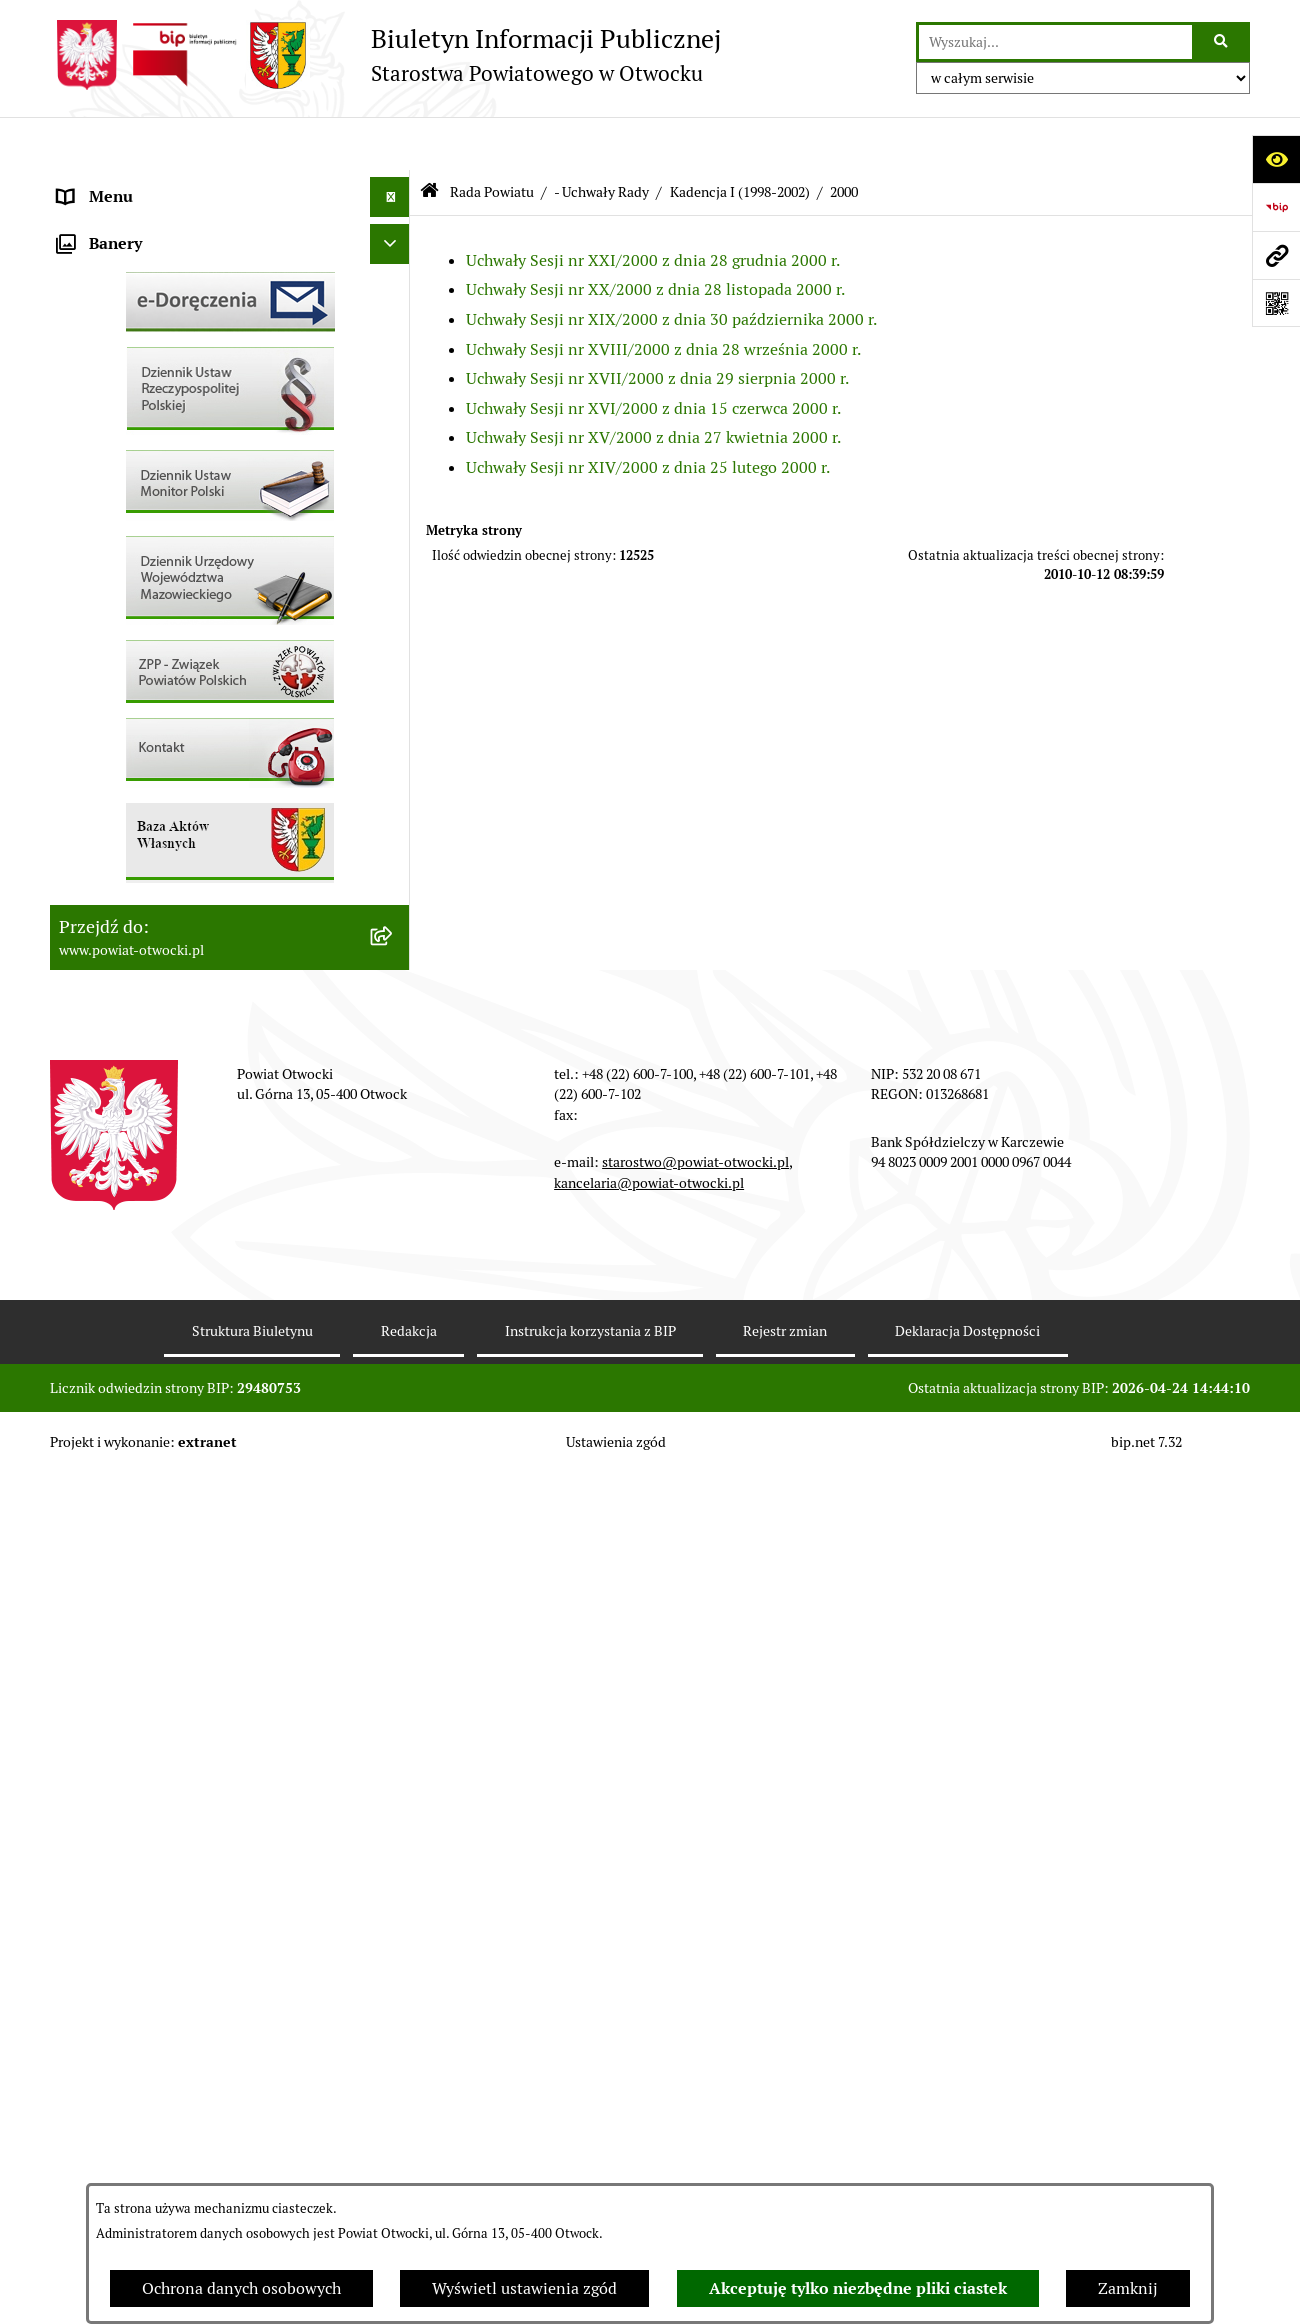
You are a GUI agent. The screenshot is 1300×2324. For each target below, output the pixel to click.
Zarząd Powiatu (114, 223)
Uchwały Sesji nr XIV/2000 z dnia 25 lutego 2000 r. (648, 414)
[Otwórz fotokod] (1276, 303)
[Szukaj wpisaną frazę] (1222, 42)
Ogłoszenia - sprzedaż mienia (163, 583)
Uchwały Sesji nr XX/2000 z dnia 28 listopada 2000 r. (655, 236)
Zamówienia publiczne (139, 783)
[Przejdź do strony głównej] (385, 55)
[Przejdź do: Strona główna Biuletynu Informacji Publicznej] (429, 139)
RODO (80, 423)
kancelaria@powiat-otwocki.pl (649, 2033)
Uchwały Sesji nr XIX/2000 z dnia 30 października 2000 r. (671, 266)
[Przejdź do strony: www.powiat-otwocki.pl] (1276, 255)
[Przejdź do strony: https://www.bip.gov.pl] (1276, 207)
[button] (394, 264)
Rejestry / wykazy (120, 663)
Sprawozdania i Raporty (143, 623)
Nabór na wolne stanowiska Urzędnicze (199, 703)
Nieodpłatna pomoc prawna (157, 383)
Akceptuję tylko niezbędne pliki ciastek (858, 2288)
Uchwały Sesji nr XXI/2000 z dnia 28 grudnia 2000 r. (653, 206)
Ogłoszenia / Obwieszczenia (158, 543)
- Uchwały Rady (601, 138)
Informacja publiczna (134, 463)
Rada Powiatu (107, 183)
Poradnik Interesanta (134, 303)
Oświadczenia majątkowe (148, 903)
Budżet (83, 943)
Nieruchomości (111, 743)
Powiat (83, 343)
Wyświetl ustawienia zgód (524, 2288)
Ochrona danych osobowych (241, 2288)
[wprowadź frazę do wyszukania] (1055, 42)
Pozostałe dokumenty (135, 503)
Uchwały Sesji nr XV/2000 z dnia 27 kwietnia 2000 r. (653, 384)
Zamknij (1128, 2288)
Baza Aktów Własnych (136, 1047)
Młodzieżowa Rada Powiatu (156, 263)
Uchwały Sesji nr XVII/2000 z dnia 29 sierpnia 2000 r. (657, 325)
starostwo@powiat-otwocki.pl (695, 2013)
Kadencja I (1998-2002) (740, 138)
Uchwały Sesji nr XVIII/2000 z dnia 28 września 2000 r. (663, 295)
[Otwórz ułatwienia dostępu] (1276, 159)
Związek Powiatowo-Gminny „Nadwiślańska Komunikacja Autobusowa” (210, 995)
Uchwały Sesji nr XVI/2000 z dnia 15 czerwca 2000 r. (653, 354)
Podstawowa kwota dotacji (153, 823)
